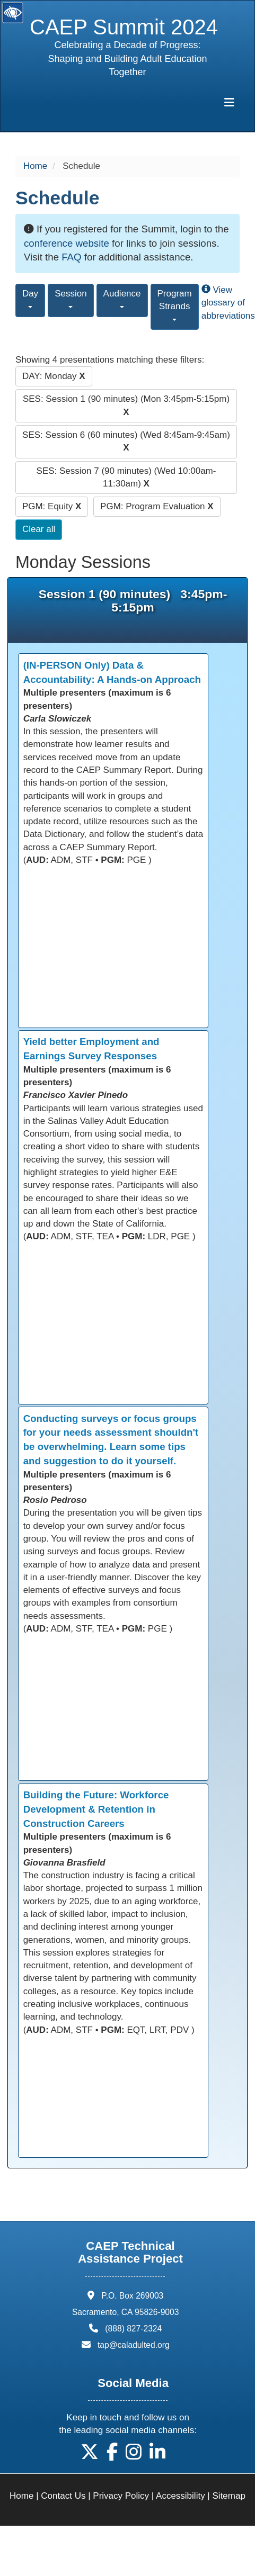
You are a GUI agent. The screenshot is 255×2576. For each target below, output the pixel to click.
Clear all (38, 529)
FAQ (71, 257)
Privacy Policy (121, 2496)
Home (35, 166)
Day (30, 298)
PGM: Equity (51, 506)
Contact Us (63, 2496)
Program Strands (174, 305)
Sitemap (229, 2496)
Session (70, 298)
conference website (66, 243)
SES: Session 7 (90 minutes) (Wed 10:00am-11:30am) (126, 477)
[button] (90, 2456)
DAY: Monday (53, 376)
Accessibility (180, 2496)
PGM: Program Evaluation (157, 506)
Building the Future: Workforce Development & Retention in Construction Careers (96, 1809)
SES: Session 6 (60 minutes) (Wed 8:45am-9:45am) (126, 441)
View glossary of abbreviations (228, 303)
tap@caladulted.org (134, 2344)
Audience (122, 298)
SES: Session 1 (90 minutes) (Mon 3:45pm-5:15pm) (126, 405)
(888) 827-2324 (133, 2328)
